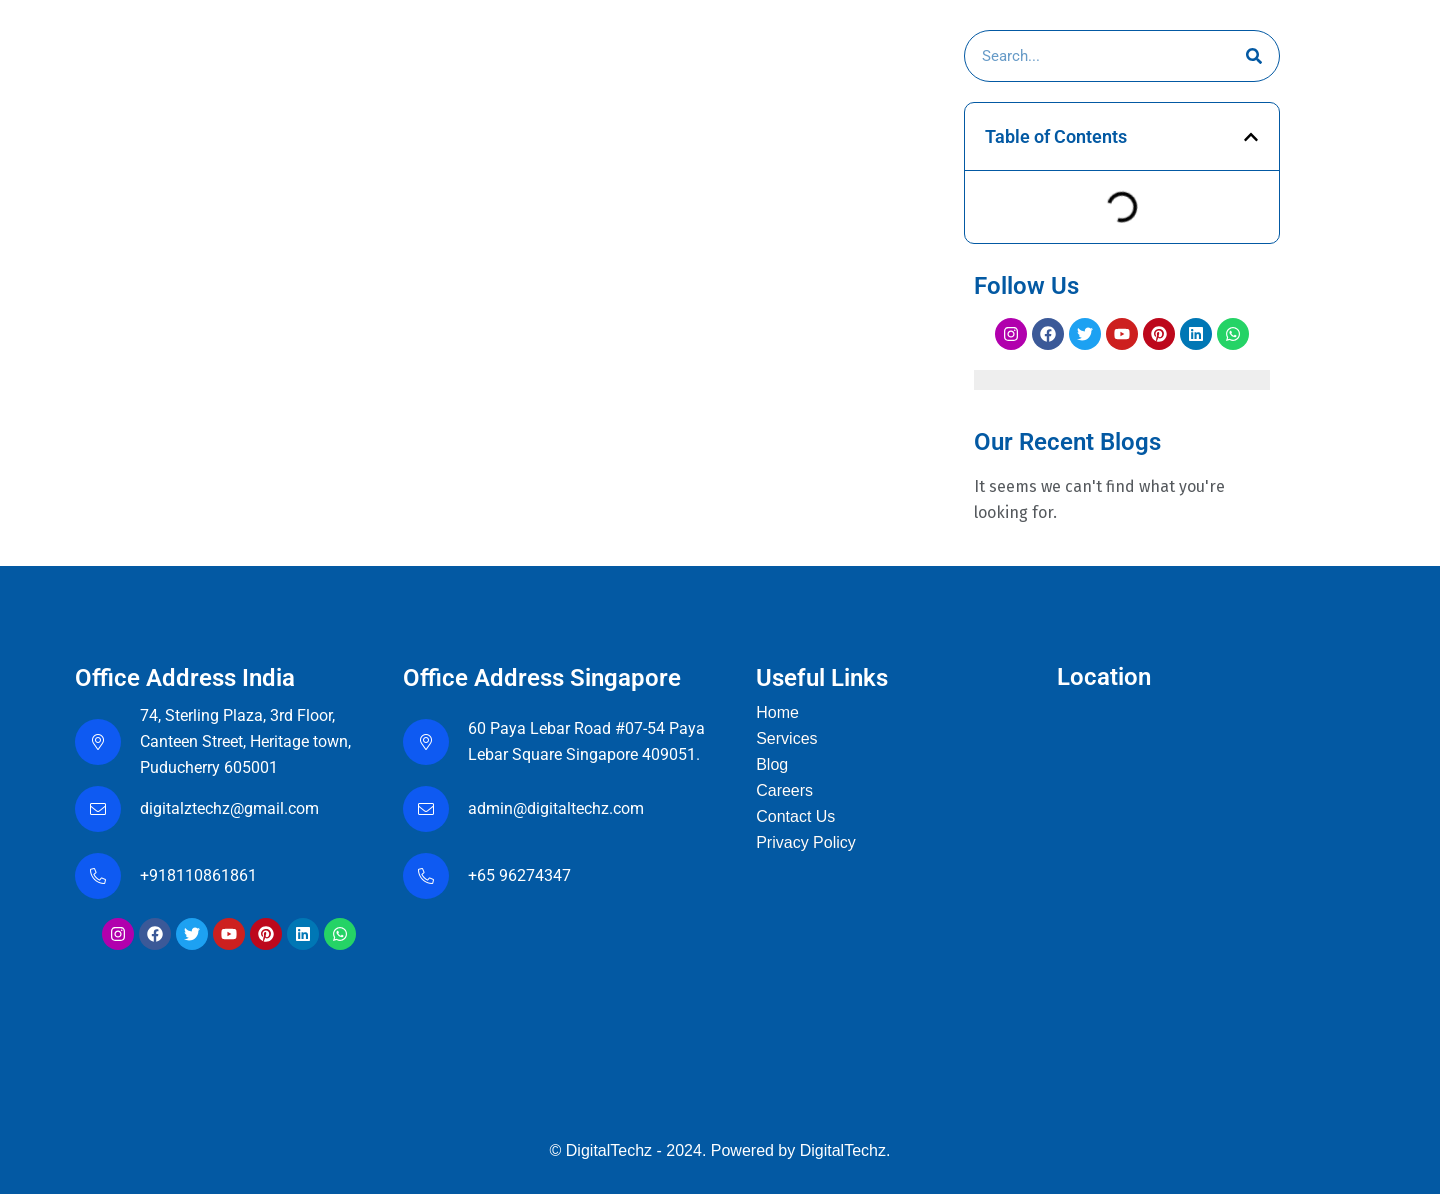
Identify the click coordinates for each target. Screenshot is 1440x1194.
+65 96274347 (519, 875)
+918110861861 (202, 875)
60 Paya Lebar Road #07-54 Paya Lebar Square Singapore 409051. (586, 741)
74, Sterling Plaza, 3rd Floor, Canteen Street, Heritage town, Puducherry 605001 (245, 741)
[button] (1251, 137)
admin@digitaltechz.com (558, 808)
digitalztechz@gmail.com (231, 808)
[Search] (1254, 56)
